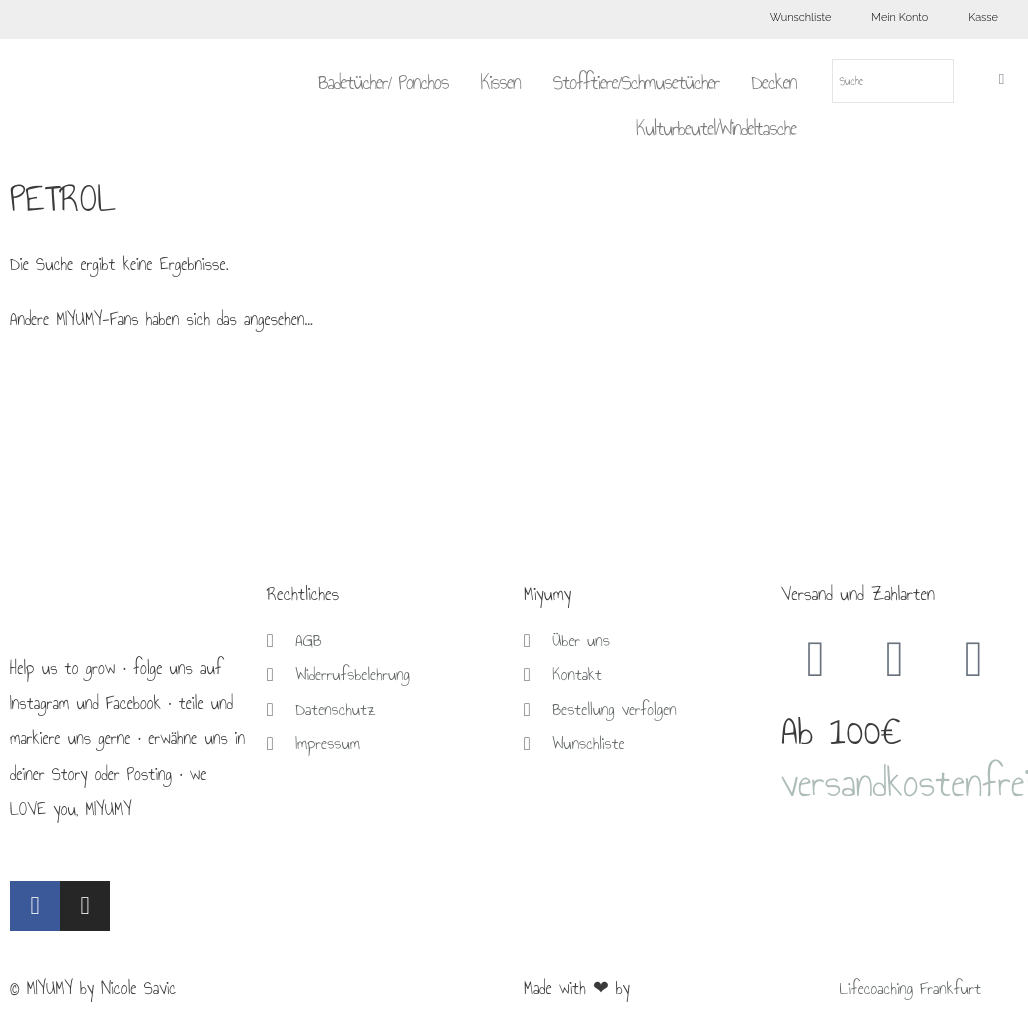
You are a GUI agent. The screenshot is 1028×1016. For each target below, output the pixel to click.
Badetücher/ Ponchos (383, 82)
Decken (773, 82)
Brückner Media (684, 988)
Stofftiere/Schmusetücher (636, 82)
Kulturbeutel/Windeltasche (716, 128)
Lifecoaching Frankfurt (913, 988)
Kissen (500, 82)
